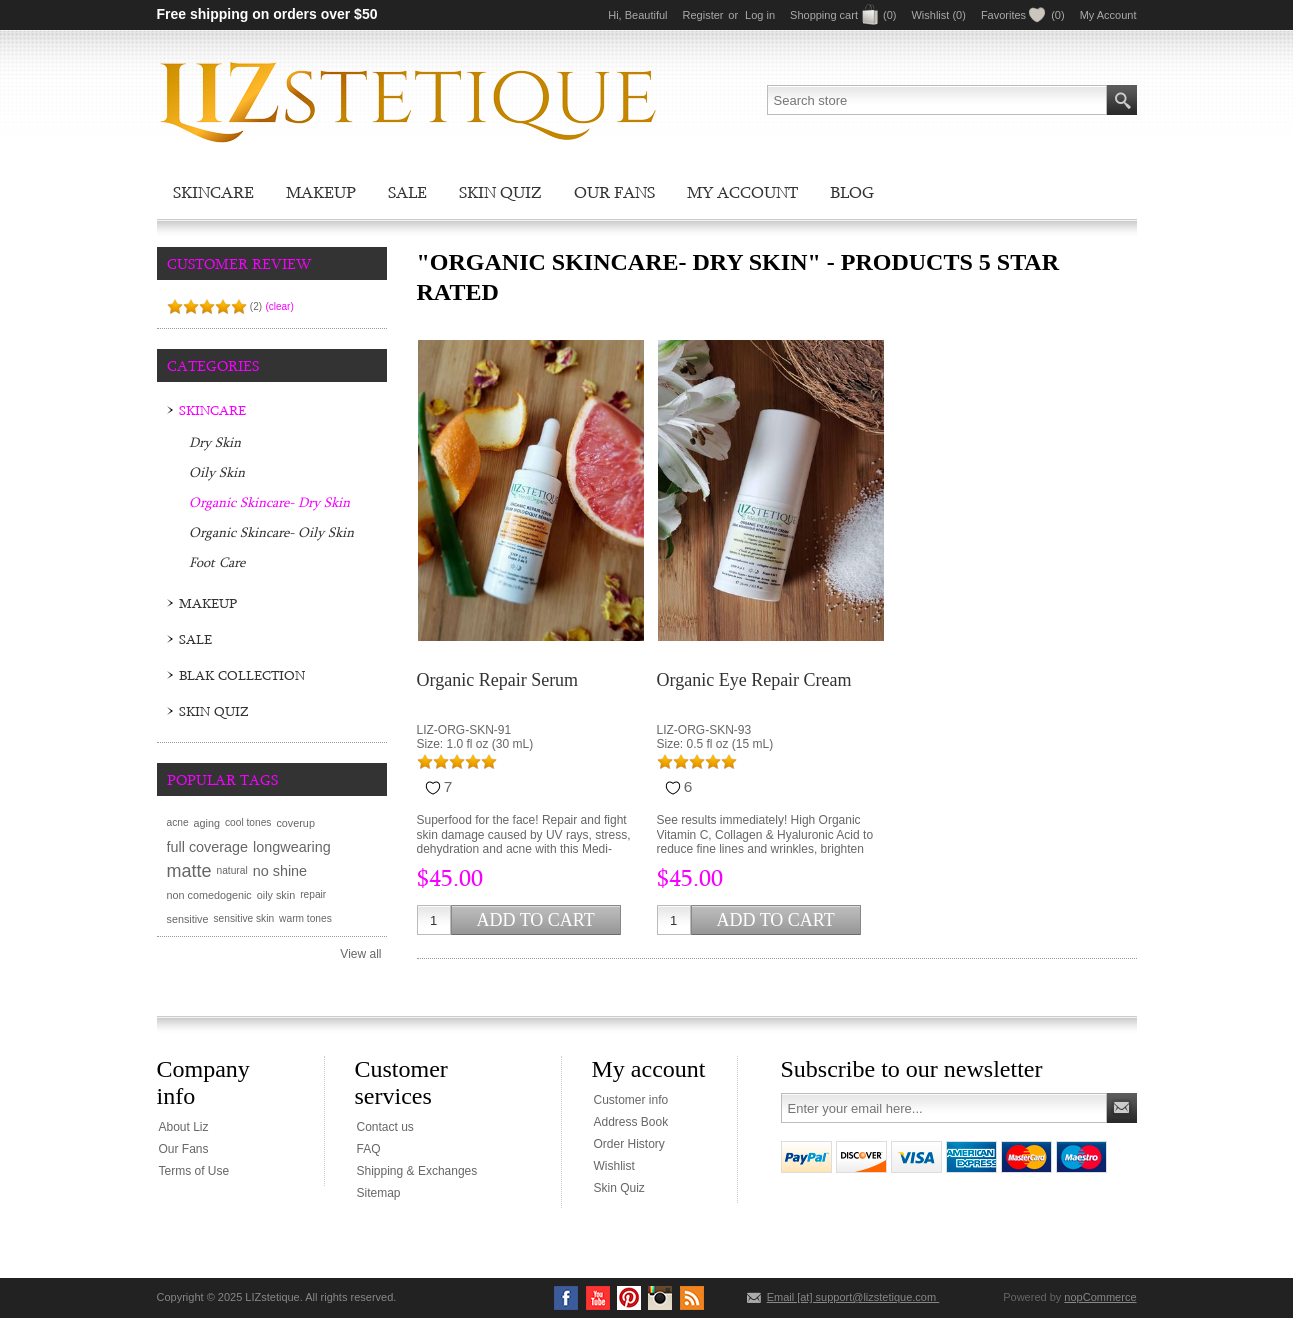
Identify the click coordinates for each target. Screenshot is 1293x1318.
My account (742, 192)
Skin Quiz (500, 192)
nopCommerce (1100, 1297)
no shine (280, 871)
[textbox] (937, 100)
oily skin (276, 895)
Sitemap (379, 1193)
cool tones (248, 822)
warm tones (305, 918)
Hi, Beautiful (637, 15)
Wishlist (614, 1166)
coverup (295, 823)
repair (313, 894)
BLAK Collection (242, 675)
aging (207, 823)
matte (189, 871)
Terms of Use (194, 1171)
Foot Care (217, 562)
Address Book (631, 1122)
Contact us (385, 1127)
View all (360, 954)
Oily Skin (217, 472)
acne (178, 822)
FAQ (369, 1149)
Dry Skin (215, 442)
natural (232, 870)
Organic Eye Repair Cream (754, 680)
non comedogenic (209, 895)
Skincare (213, 192)
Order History (629, 1144)
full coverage (208, 847)
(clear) (279, 306)
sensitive (188, 919)
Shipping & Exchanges (417, 1171)
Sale (407, 192)
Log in (760, 15)
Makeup (321, 192)
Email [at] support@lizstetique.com (853, 1297)
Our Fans (614, 192)
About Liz (184, 1127)
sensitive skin (244, 918)
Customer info (631, 1100)
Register (703, 15)
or (733, 15)
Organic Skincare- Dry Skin (269, 502)
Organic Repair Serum (498, 680)
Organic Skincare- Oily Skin (271, 532)
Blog (852, 192)
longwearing (292, 847)
